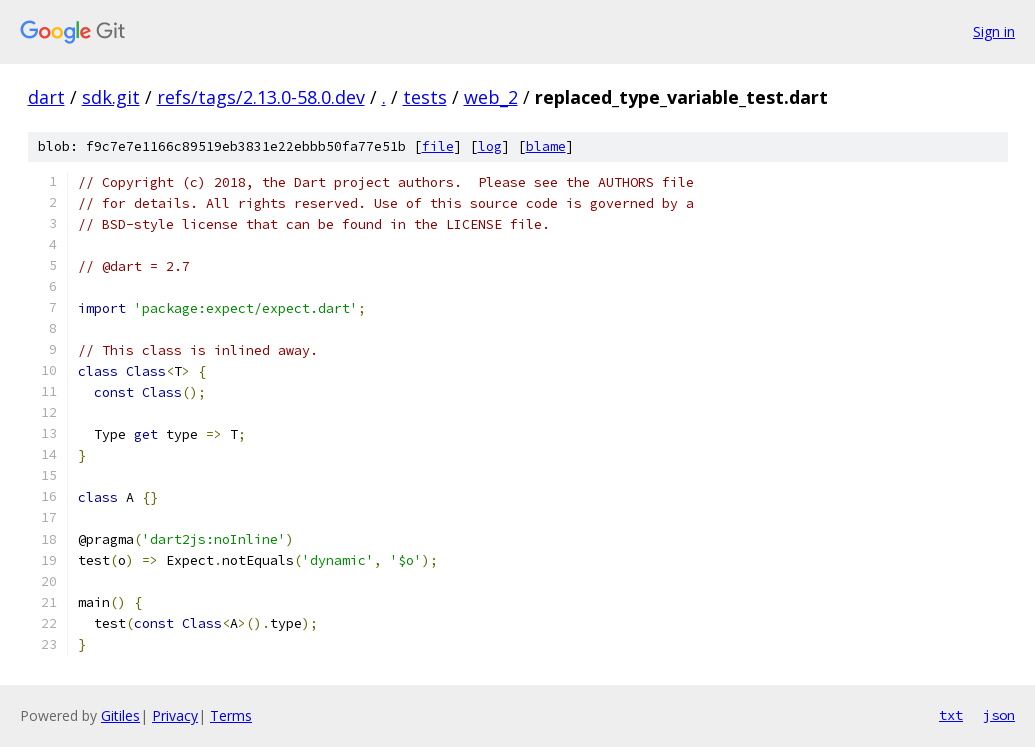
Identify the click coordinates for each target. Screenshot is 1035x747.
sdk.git (111, 97)
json (999, 715)
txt (951, 715)
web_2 (491, 97)
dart (46, 97)
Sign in (994, 31)
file (438, 146)
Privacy (175, 715)
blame (546, 146)
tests (425, 97)
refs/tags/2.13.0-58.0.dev (261, 97)
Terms (231, 715)
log (490, 146)
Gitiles (120, 715)
